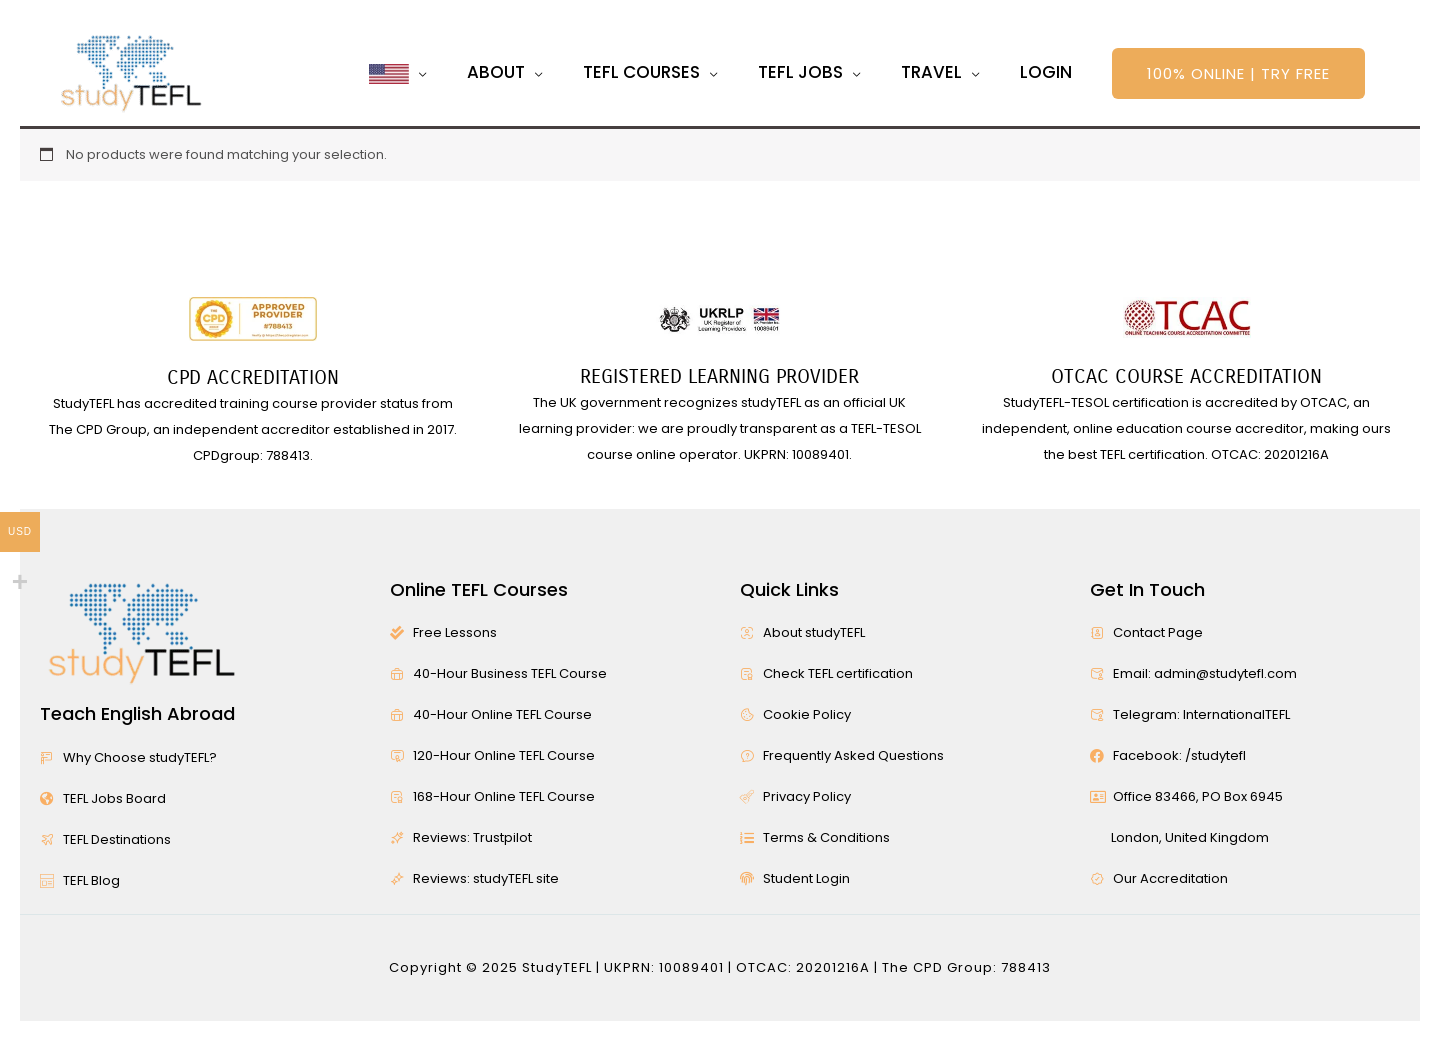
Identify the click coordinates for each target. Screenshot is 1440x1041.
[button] (1238, 73)
